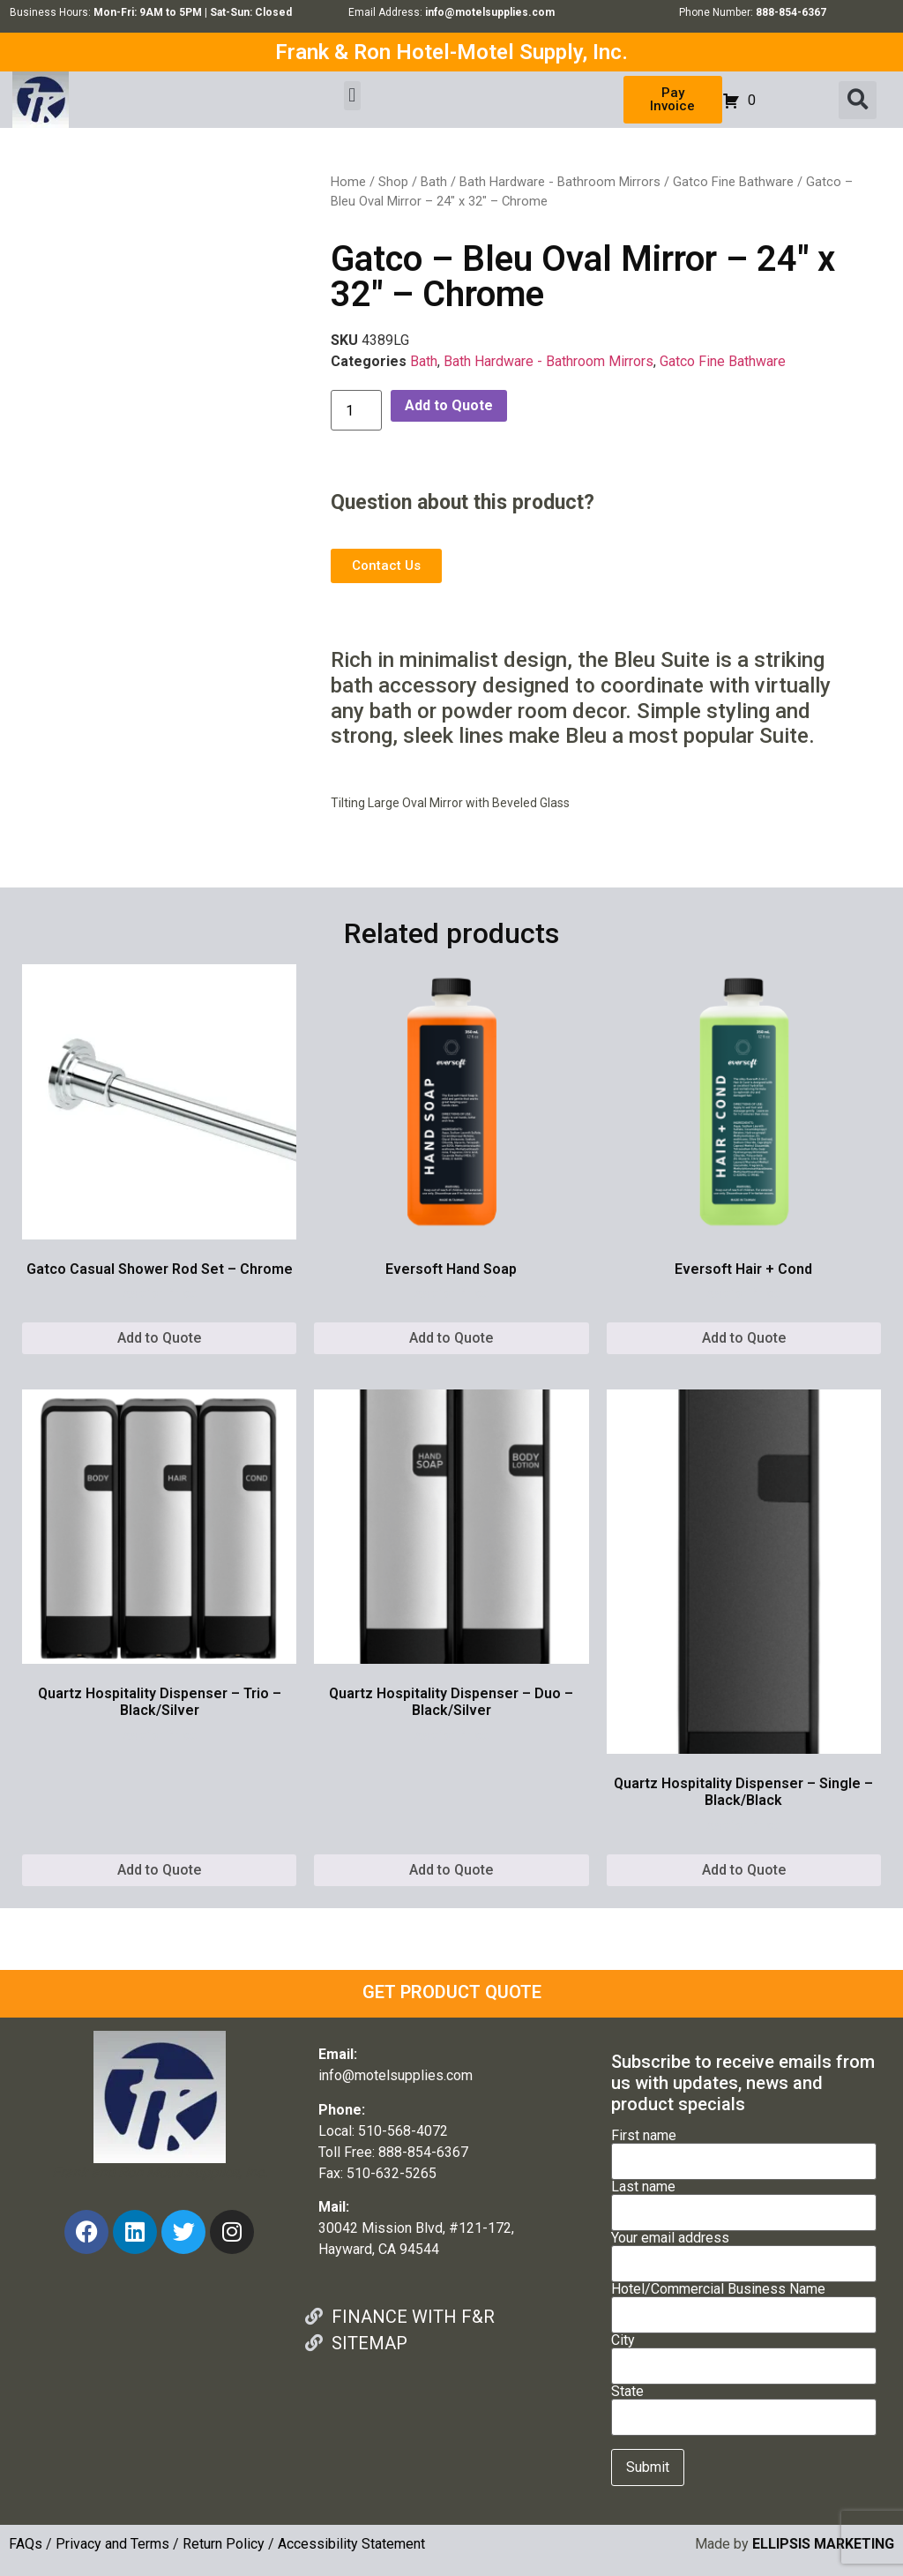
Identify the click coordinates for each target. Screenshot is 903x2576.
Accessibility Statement (351, 2543)
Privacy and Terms (112, 2543)
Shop (393, 182)
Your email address (744, 2251)
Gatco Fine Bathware (733, 182)
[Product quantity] (356, 410)
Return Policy (224, 2543)
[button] (352, 95)
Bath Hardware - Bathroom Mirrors (559, 182)
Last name (744, 2200)
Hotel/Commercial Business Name (744, 2302)
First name (744, 2149)
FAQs (25, 2543)
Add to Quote (449, 405)
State (744, 2405)
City (744, 2353)
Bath (434, 182)
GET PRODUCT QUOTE (451, 1992)
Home (348, 182)
